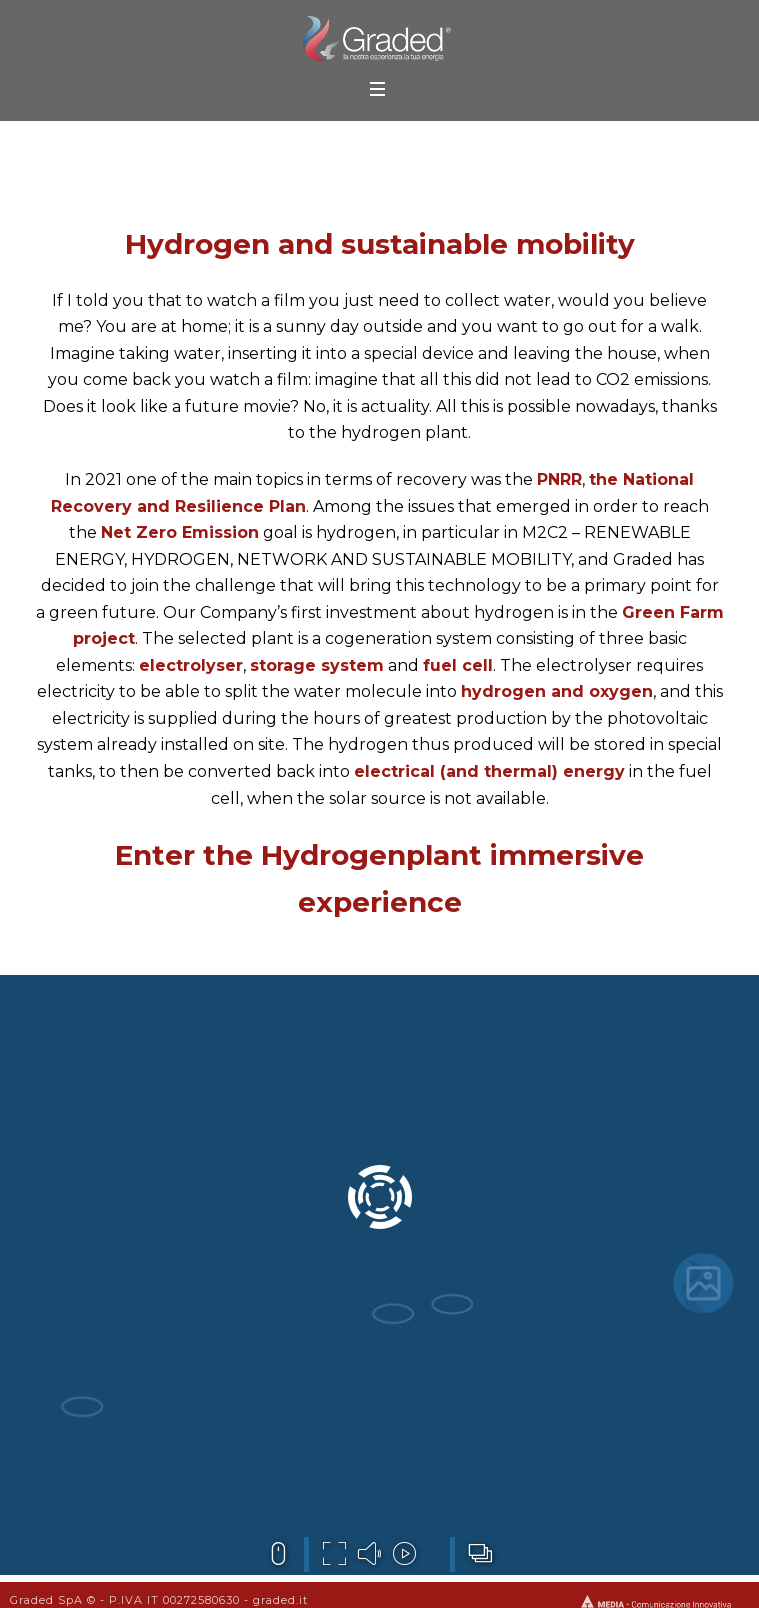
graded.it (280, 1600)
